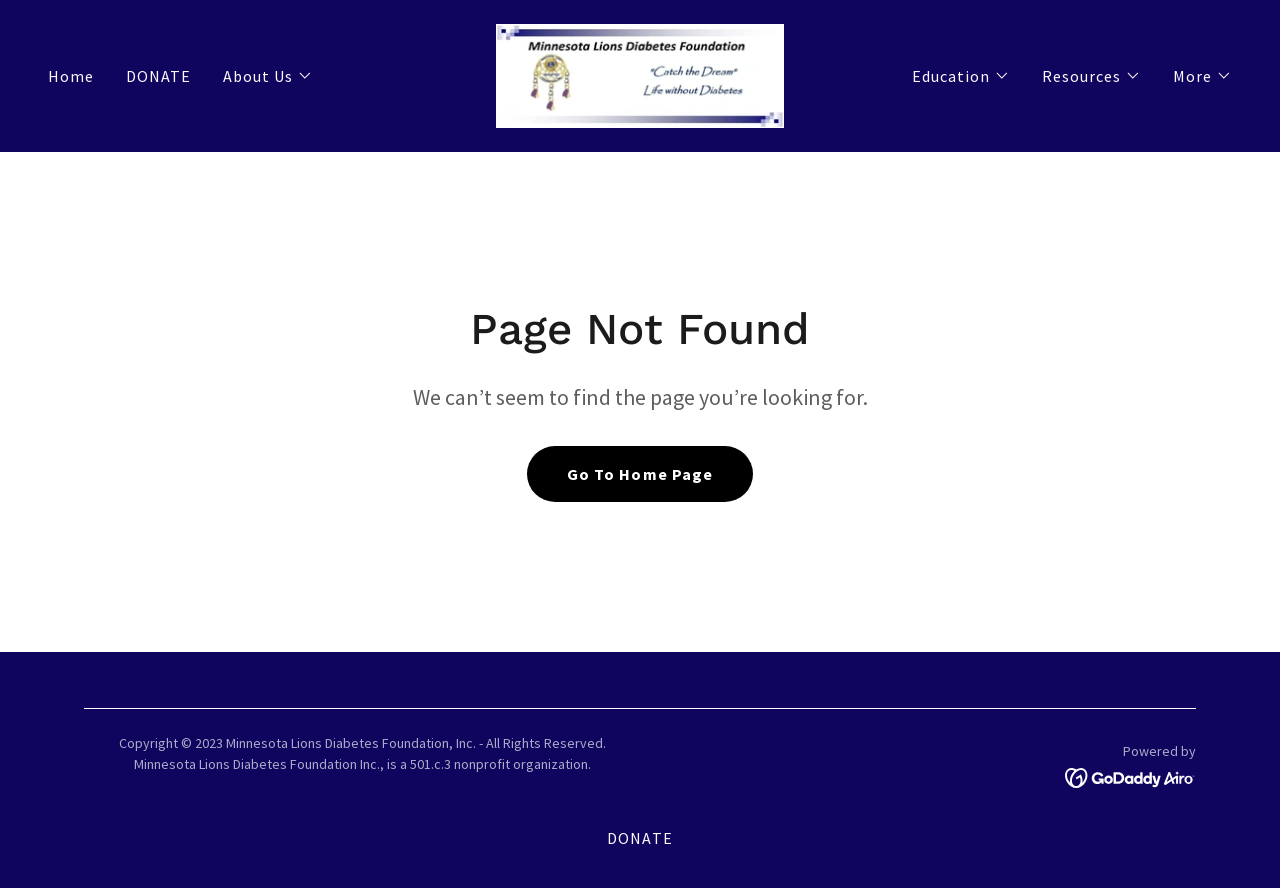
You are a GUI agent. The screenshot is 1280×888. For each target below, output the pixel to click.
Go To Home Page (639, 474)
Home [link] (71, 76)
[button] (268, 76)
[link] (640, 74)
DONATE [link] (158, 76)
